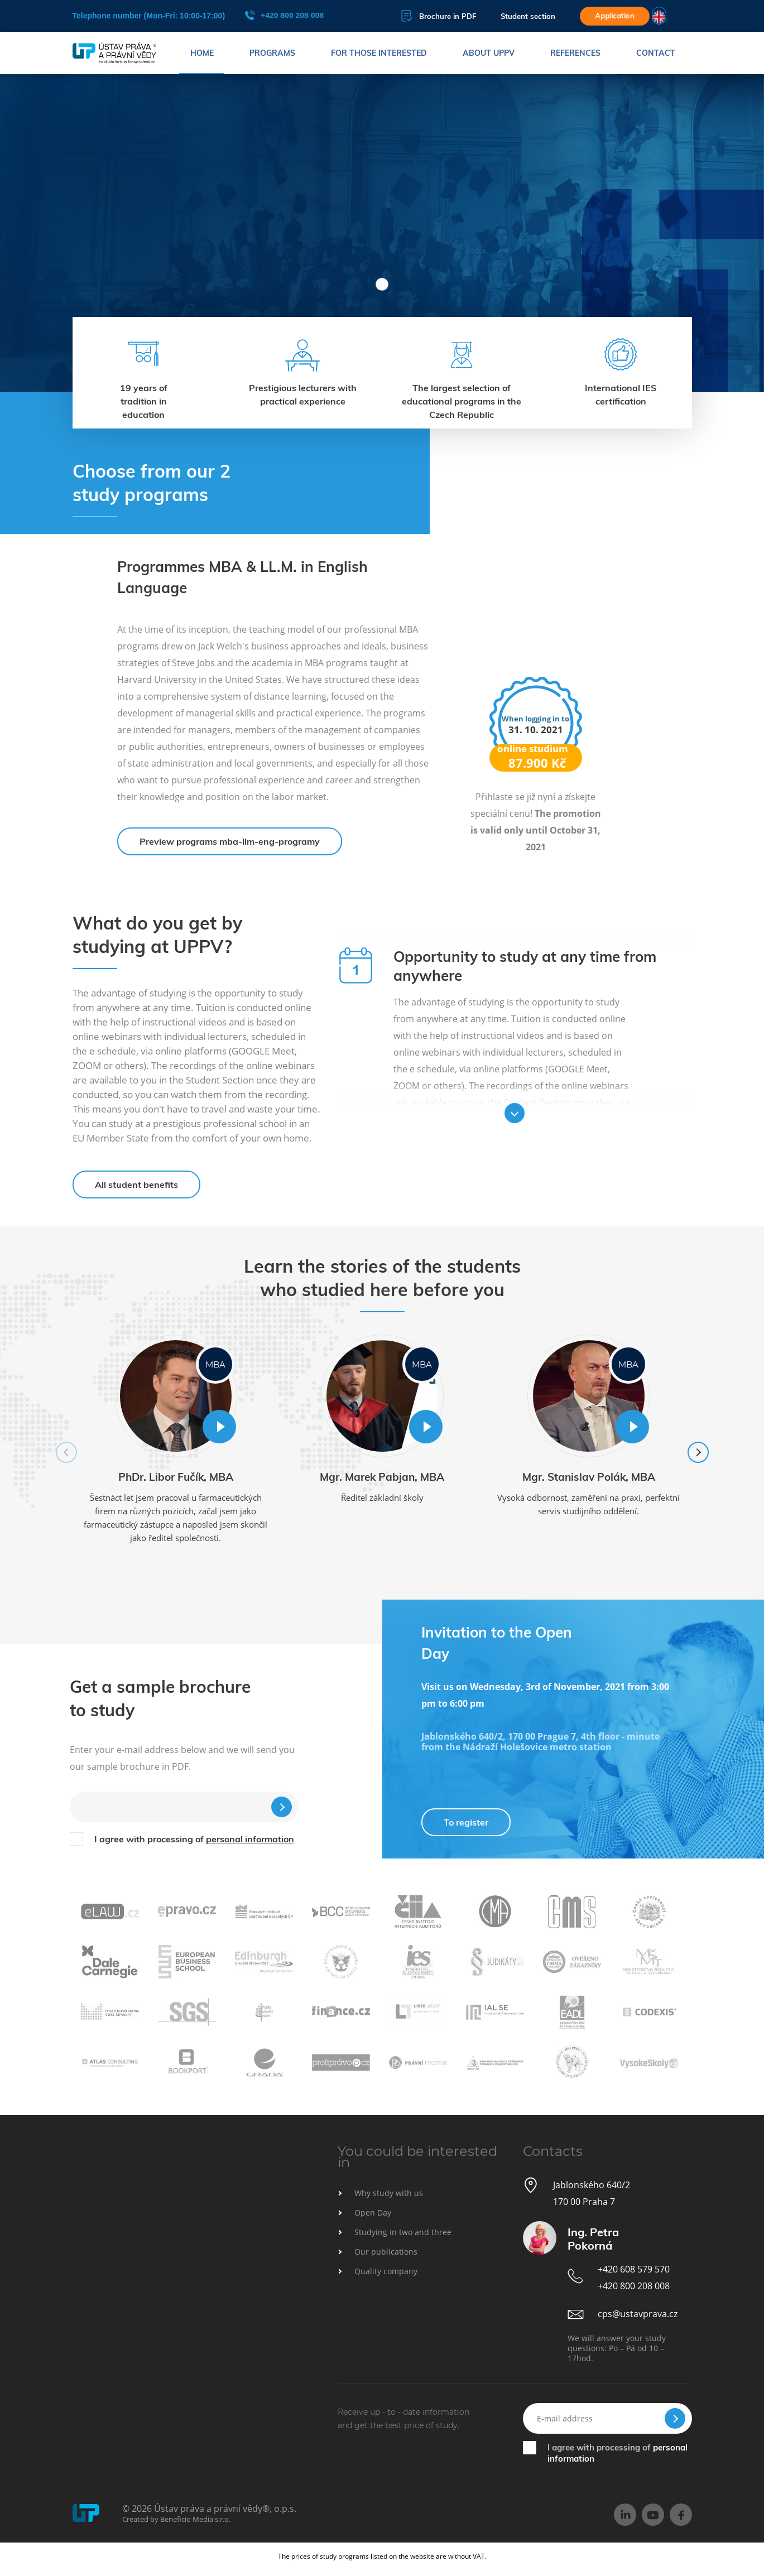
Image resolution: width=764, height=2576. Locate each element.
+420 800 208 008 (284, 15)
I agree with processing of (194, 1839)
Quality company (385, 2271)
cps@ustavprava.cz (637, 2314)
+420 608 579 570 (634, 2269)
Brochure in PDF (438, 16)
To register (466, 1822)
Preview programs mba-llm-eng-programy (230, 841)
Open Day (372, 2212)
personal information (250, 1839)
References (575, 53)
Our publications (385, 2251)
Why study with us (388, 2193)
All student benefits (136, 1184)
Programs (272, 53)
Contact (655, 53)
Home (202, 53)
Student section (528, 16)
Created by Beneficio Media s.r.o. (176, 2519)
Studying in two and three (402, 2232)
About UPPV (489, 53)
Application (615, 15)
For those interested (379, 53)
